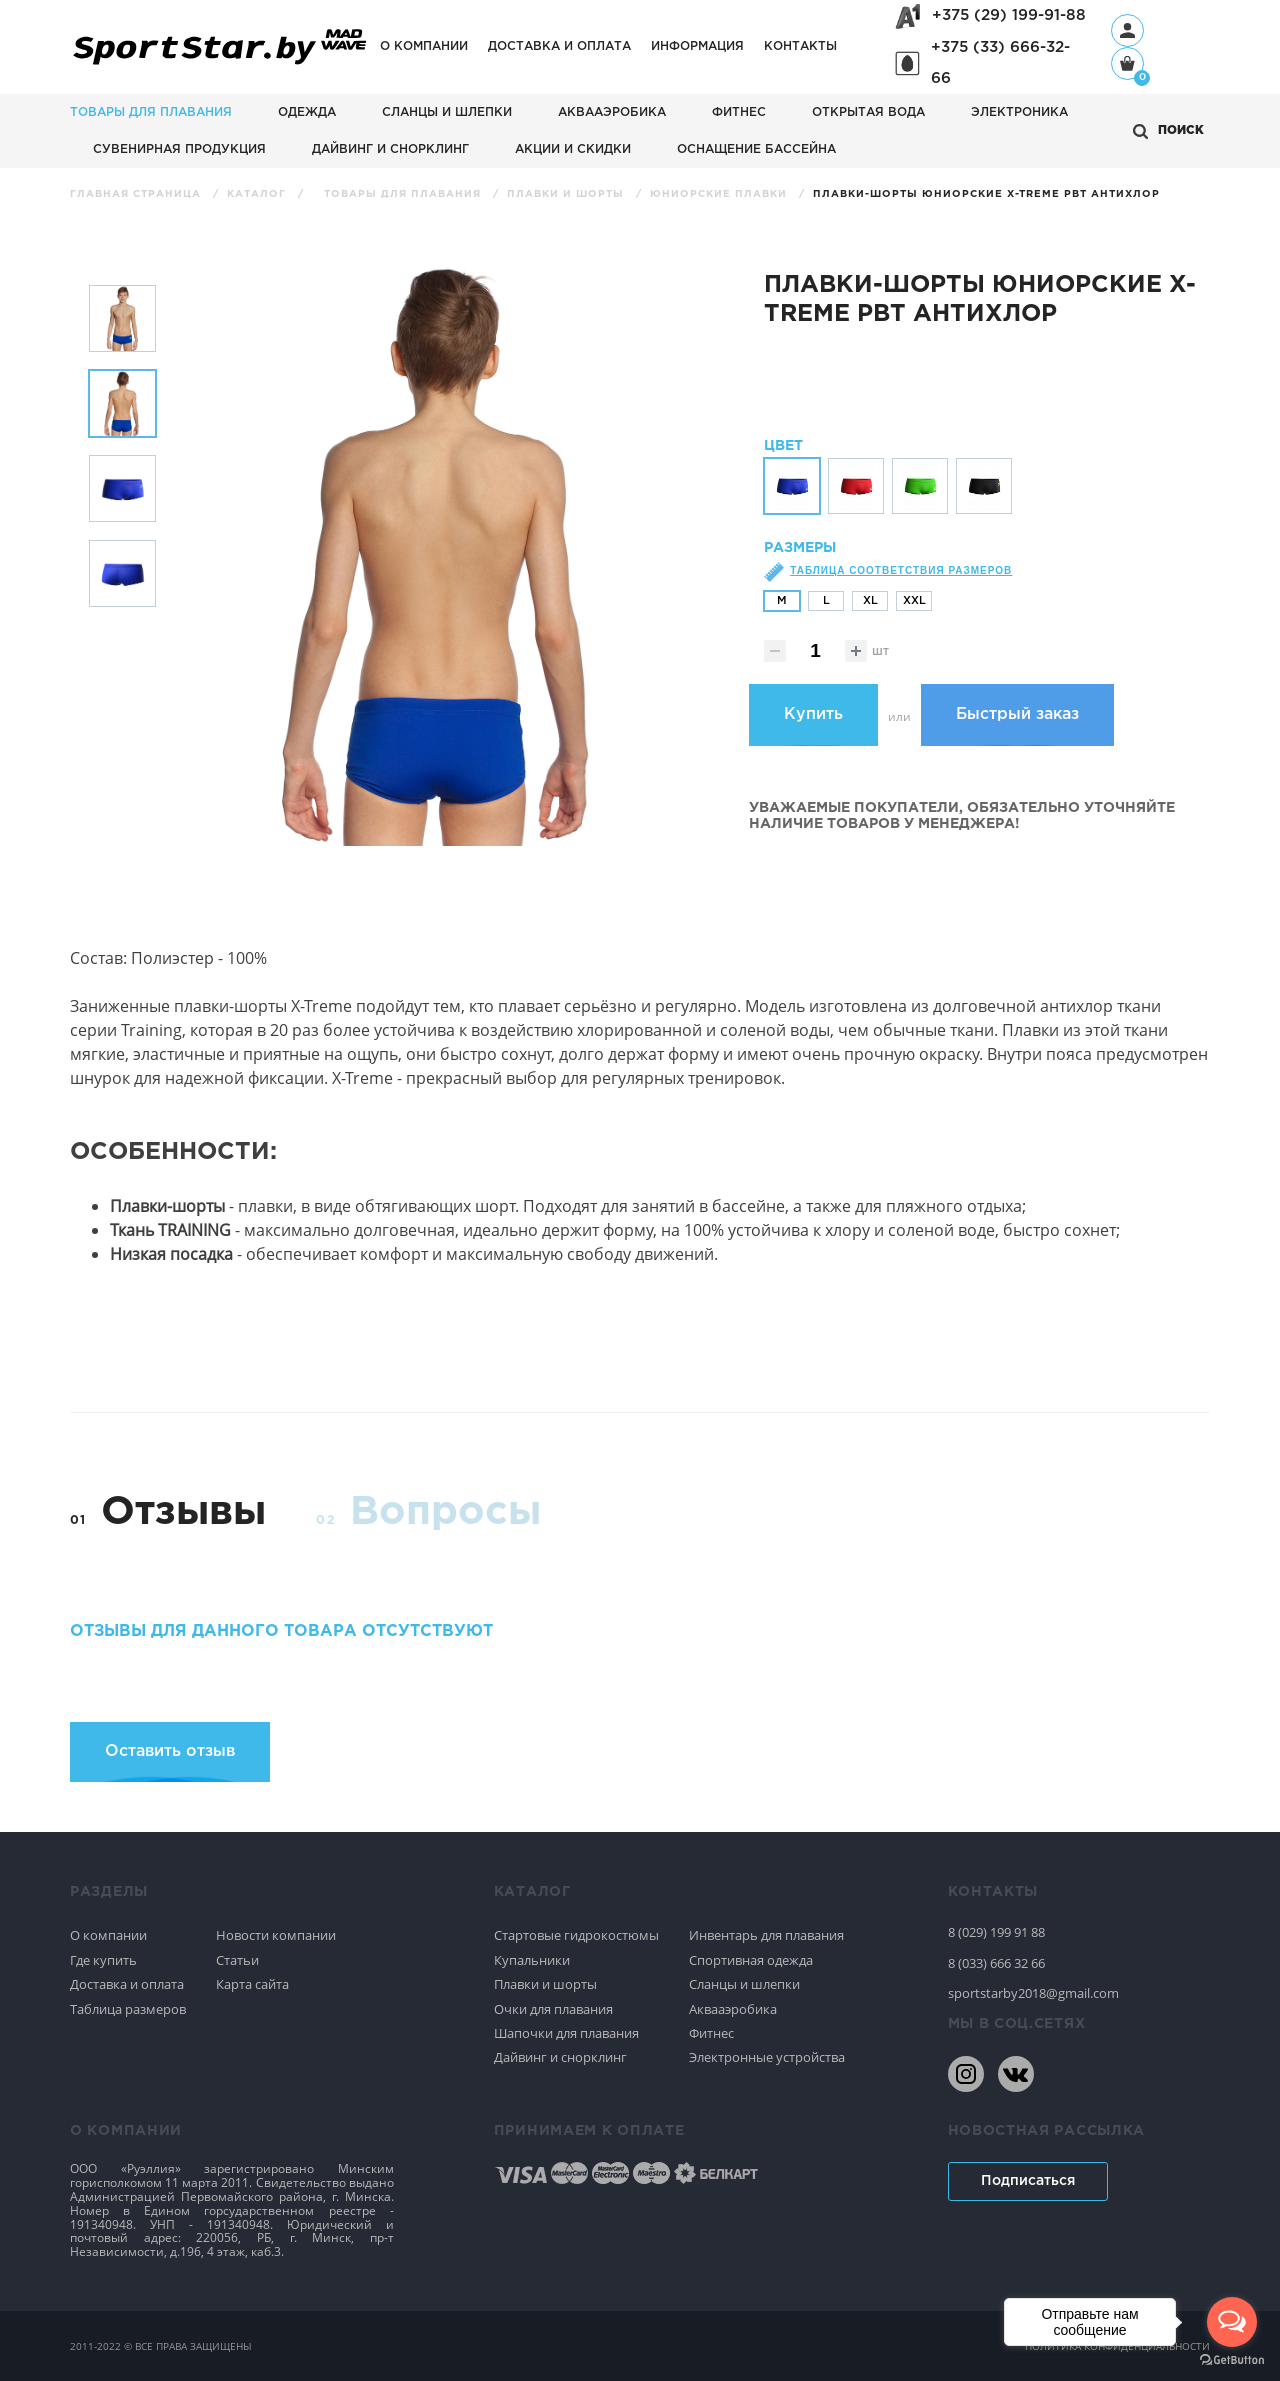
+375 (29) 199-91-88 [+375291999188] (1009, 15)
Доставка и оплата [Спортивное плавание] (127, 1984)
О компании (424, 46)
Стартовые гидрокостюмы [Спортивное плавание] (576, 1935)
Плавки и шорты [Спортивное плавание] (545, 1984)
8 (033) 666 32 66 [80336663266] (996, 1963)
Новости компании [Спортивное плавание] (276, 1935)
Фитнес (739, 112)
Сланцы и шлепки (447, 112)
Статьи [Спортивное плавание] (237, 1960)
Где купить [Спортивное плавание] (103, 1960)
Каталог (258, 194)
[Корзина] (1127, 65)
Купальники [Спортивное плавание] (532, 1960)
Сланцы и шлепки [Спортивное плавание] (744, 1984)
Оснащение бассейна (756, 149)
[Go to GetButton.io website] (1232, 2360)
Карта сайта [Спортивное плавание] (252, 1984)
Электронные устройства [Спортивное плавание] (767, 2057)
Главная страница (137, 194)
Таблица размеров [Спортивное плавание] (128, 2009)
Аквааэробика (612, 112)
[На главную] (220, 65)
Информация (697, 46)
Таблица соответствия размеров (901, 583)
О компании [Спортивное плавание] (108, 1935)
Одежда (307, 112)
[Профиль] (1127, 30)
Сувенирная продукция (179, 149)
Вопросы (445, 1512)
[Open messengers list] (1232, 2322)
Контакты (800, 46)
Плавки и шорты (567, 194)
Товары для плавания (151, 112)
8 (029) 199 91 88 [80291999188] (996, 1932)
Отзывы (183, 1512)
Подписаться (1028, 2181)
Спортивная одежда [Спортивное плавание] (751, 1960)
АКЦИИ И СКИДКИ (573, 149)
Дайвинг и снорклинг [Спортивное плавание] (560, 2057)
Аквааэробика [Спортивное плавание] (733, 2009)
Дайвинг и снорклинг (390, 149)
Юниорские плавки (720, 194)
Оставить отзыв (170, 1751)
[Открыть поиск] (1168, 131)
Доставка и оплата (559, 46)
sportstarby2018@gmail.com (1033, 1993)
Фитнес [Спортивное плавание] (711, 2033)
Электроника (1019, 112)
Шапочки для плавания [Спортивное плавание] (566, 2033)
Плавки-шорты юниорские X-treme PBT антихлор (986, 194)
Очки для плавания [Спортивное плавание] (553, 2009)
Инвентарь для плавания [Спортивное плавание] (766, 1935)
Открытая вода (868, 112)
